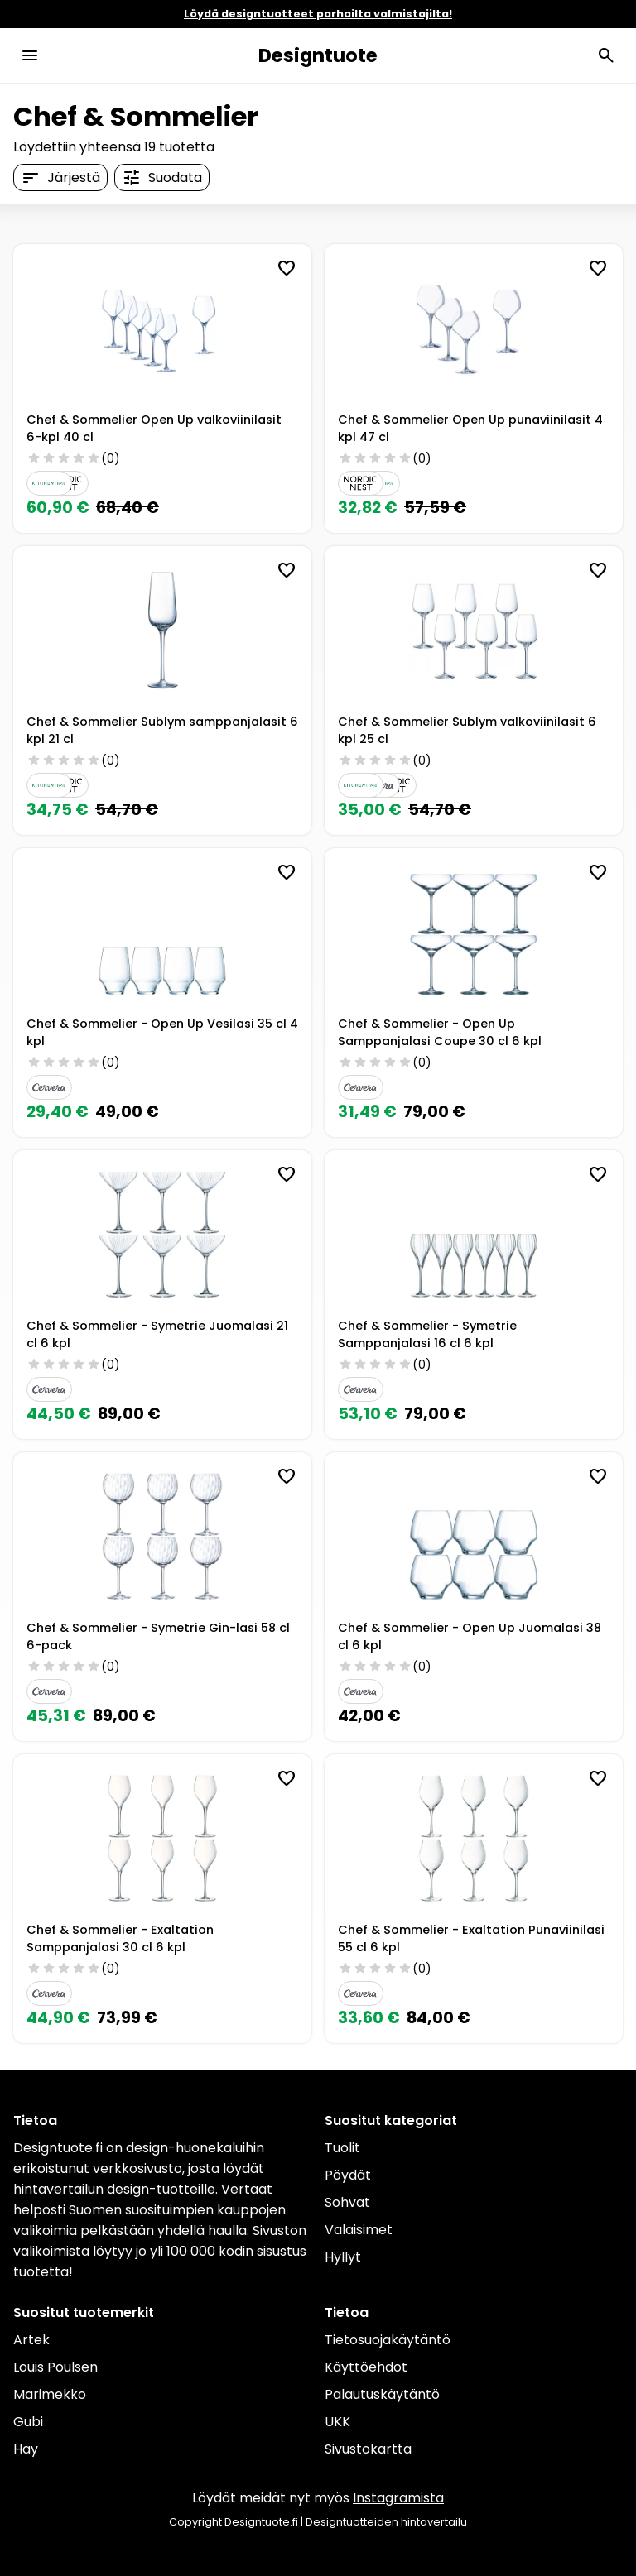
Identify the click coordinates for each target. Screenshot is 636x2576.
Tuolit (342, 2147)
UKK (337, 2421)
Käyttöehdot (366, 2367)
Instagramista (398, 2497)
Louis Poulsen (55, 2367)
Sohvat (347, 2202)
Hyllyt (343, 2257)
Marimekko (49, 2394)
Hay (25, 2448)
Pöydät (348, 2175)
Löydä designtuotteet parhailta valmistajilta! (318, 14)
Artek (31, 2339)
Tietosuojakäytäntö (387, 2339)
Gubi (28, 2421)
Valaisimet (359, 2229)
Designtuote (318, 55)
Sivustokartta (368, 2448)
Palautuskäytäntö (382, 2394)
